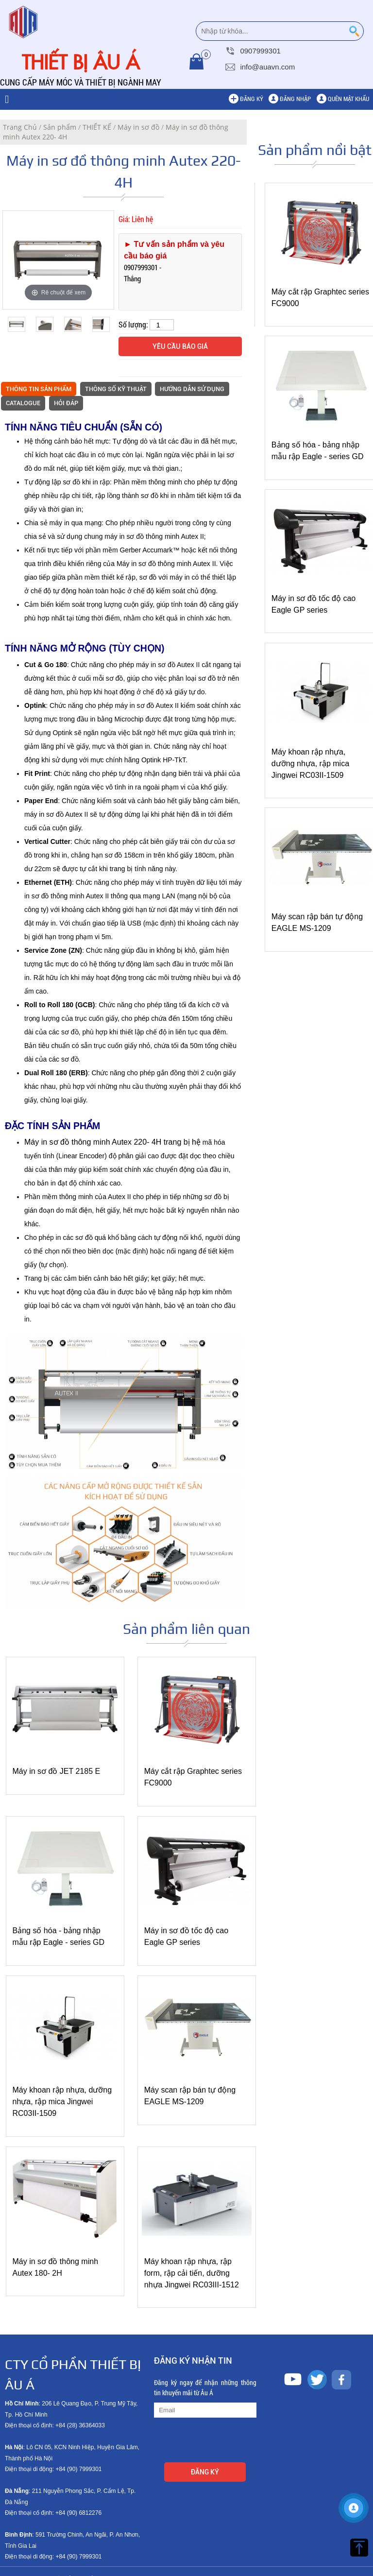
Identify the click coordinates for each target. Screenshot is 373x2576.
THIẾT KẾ (97, 127)
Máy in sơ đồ (138, 127)
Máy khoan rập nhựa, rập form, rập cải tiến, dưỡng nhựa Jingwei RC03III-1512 (188, 2255)
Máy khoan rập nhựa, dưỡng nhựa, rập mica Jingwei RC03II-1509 (311, 764)
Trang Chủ (20, 127)
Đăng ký (251, 98)
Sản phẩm (59, 127)
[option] (58, 260)
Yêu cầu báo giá (180, 346)
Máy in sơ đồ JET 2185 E (57, 1767)
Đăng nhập (295, 98)
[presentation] (228, 2424)
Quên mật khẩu (348, 98)
